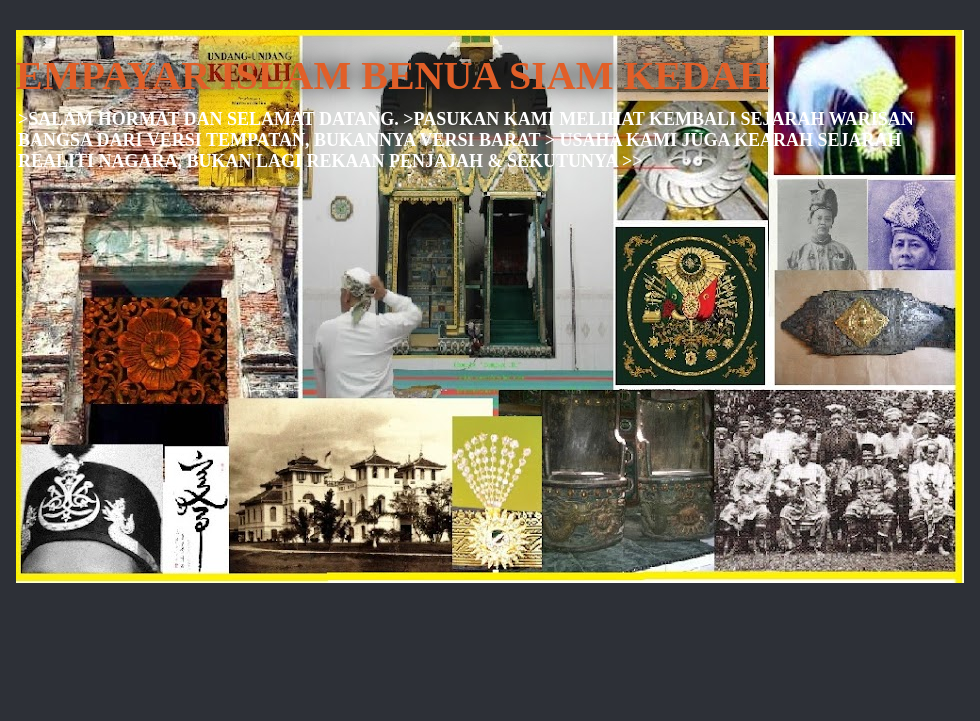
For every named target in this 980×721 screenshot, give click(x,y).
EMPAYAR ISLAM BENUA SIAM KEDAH (393, 75)
